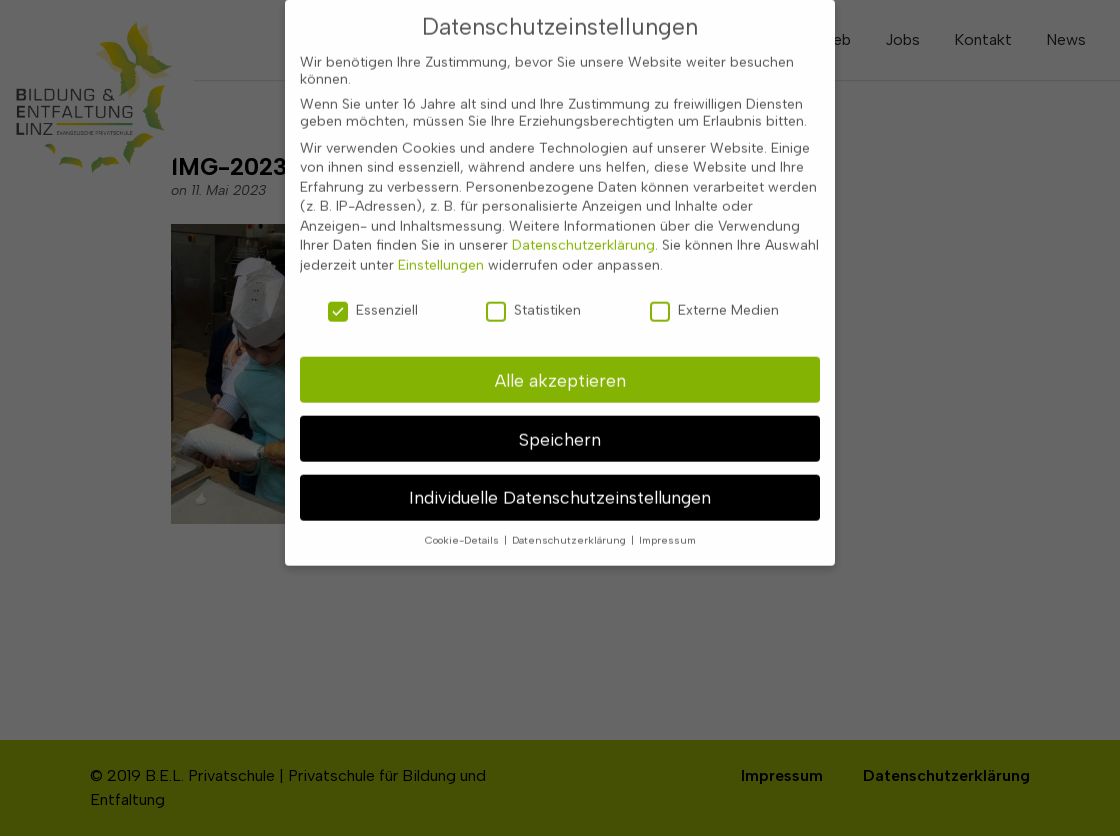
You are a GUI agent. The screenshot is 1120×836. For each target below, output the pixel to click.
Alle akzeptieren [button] (560, 366)
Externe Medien (714, 296)
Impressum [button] (667, 527)
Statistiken (533, 296)
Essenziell (373, 296)
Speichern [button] (560, 425)
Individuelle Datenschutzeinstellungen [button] (560, 484)
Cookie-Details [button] (463, 527)
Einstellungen (441, 251)
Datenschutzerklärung (583, 232)
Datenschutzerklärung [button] (570, 527)
